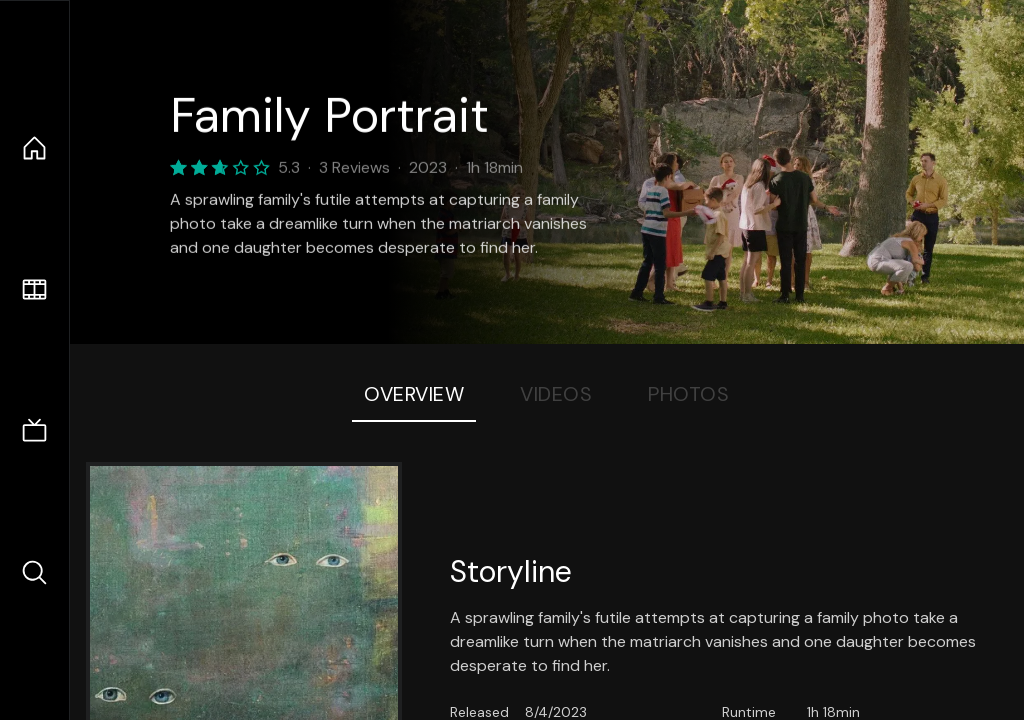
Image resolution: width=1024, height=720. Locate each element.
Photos (688, 394)
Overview (414, 394)
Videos (556, 394)
